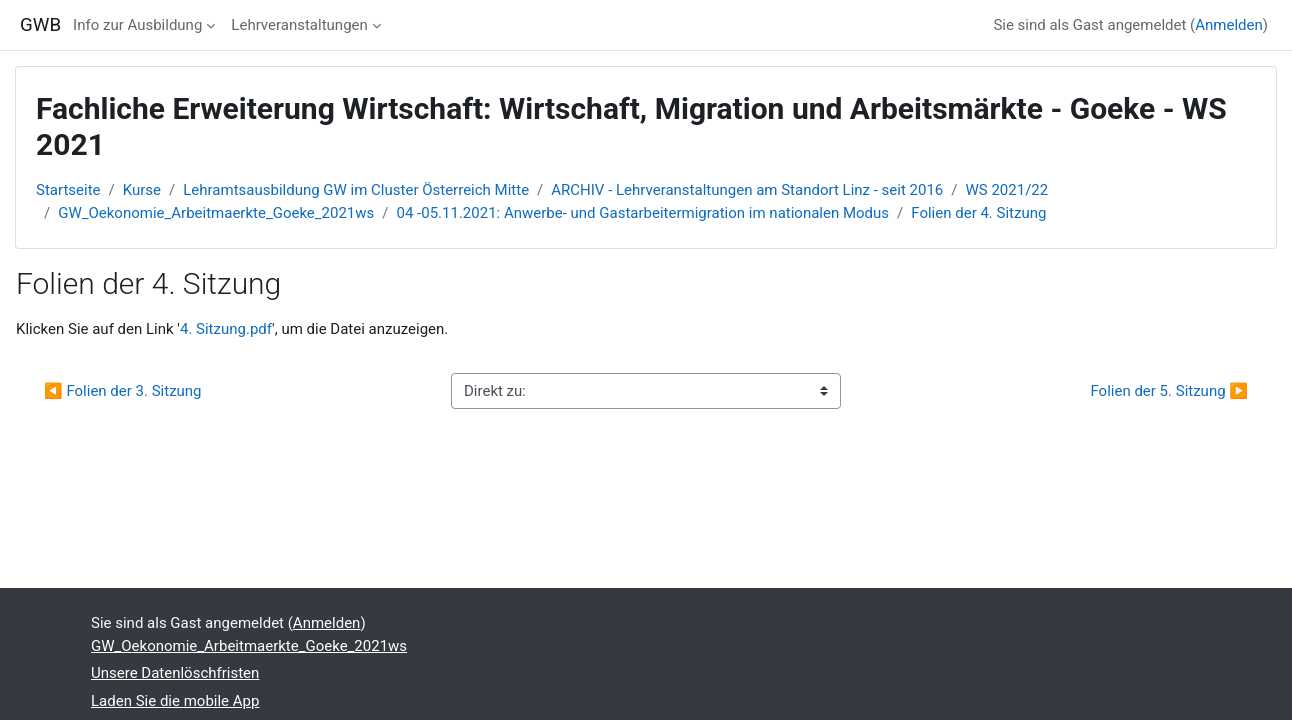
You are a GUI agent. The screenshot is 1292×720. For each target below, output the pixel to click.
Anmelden (1229, 25)
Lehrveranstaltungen (299, 25)
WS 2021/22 (1007, 190)
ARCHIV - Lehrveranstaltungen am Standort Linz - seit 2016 (747, 190)
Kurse (142, 190)
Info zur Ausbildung (137, 25)
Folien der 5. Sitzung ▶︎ (1169, 391)
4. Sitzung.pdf (226, 329)
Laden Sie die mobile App (175, 701)
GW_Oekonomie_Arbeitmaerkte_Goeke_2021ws (216, 213)
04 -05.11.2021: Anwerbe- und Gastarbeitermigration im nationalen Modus (643, 213)
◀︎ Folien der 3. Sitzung (123, 391)
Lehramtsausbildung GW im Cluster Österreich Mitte (356, 190)
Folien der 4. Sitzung (978, 213)
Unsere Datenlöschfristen (175, 673)
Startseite (68, 190)
